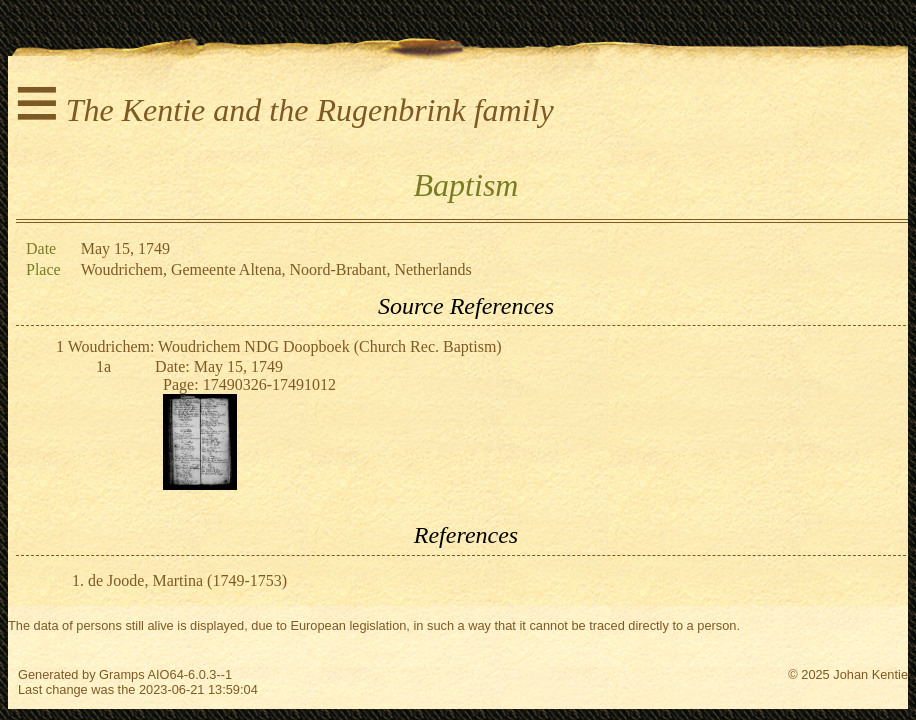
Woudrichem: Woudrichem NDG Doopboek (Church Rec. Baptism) (285, 346)
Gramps (122, 674)
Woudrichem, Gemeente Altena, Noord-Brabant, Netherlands (276, 269)
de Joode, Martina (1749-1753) (187, 580)
